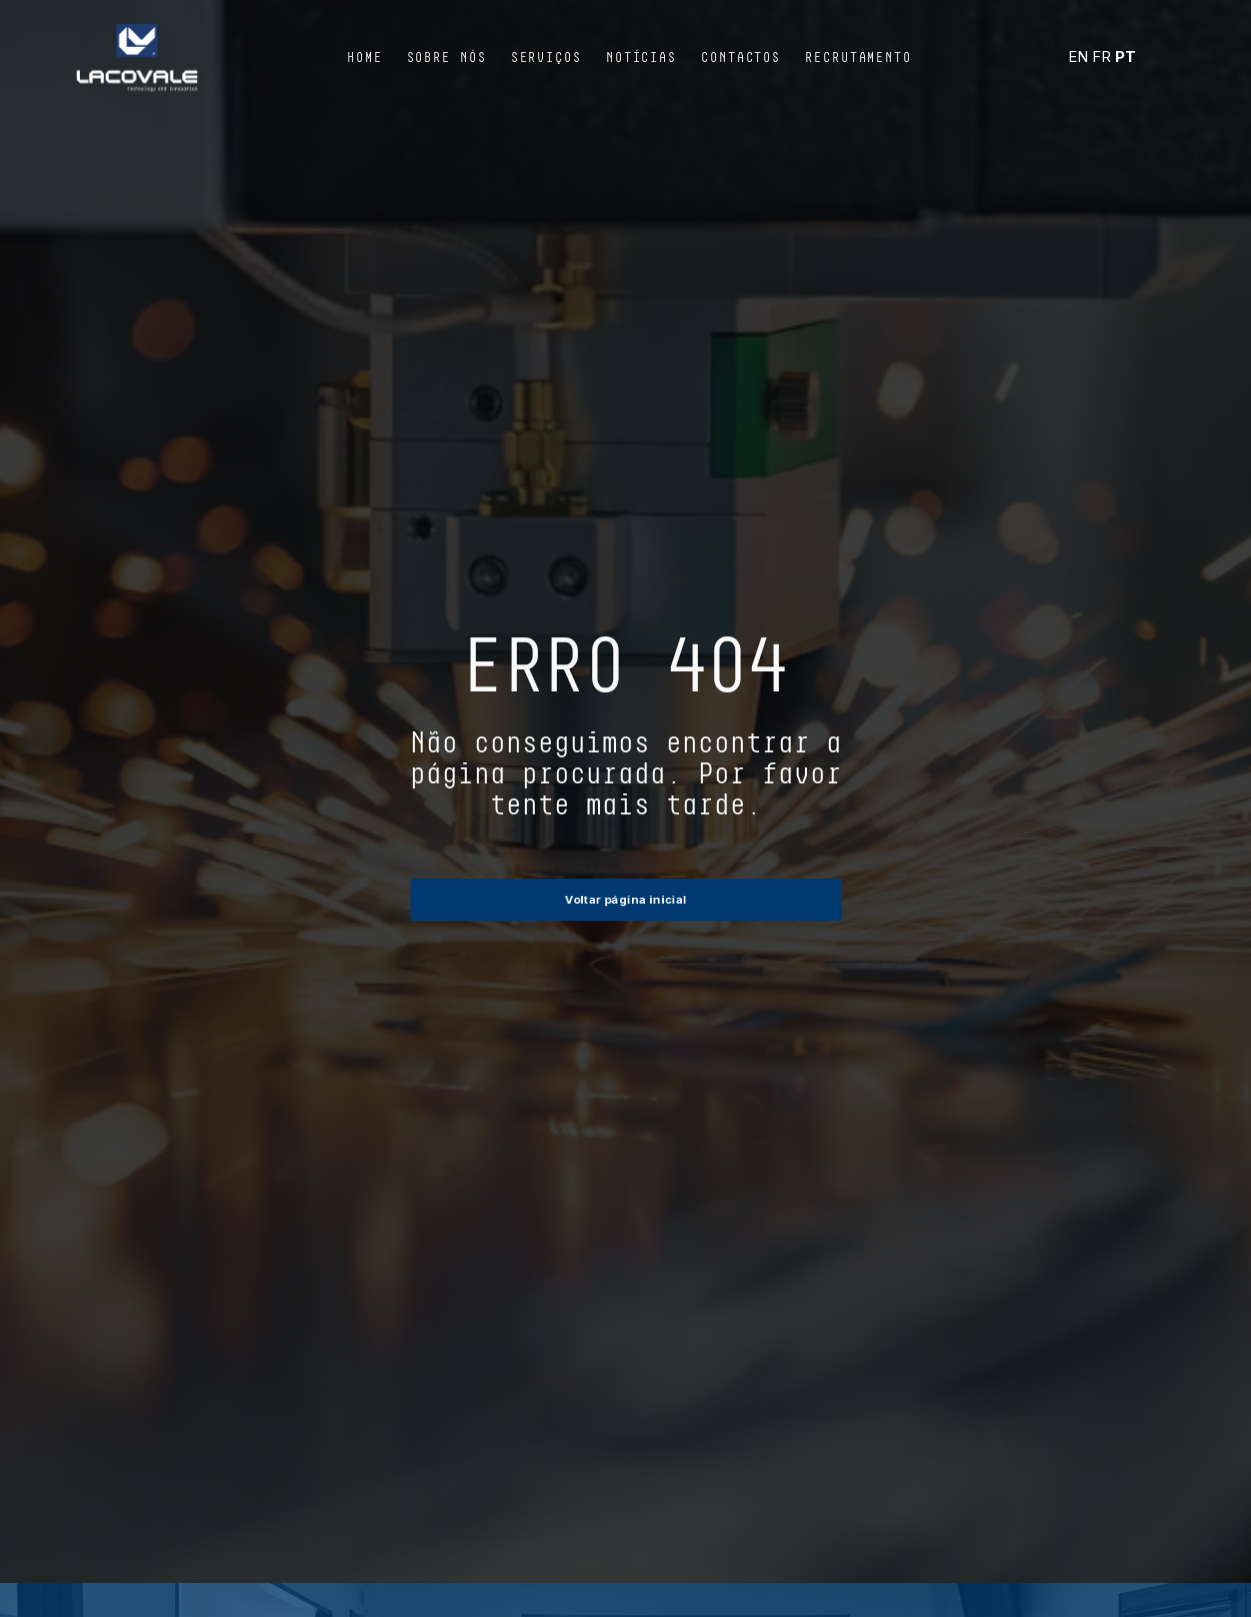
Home (365, 58)
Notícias (641, 58)
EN (1078, 56)
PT (1125, 56)
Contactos (741, 58)
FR (1101, 56)
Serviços (546, 58)
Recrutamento (858, 58)
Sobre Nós (447, 58)
